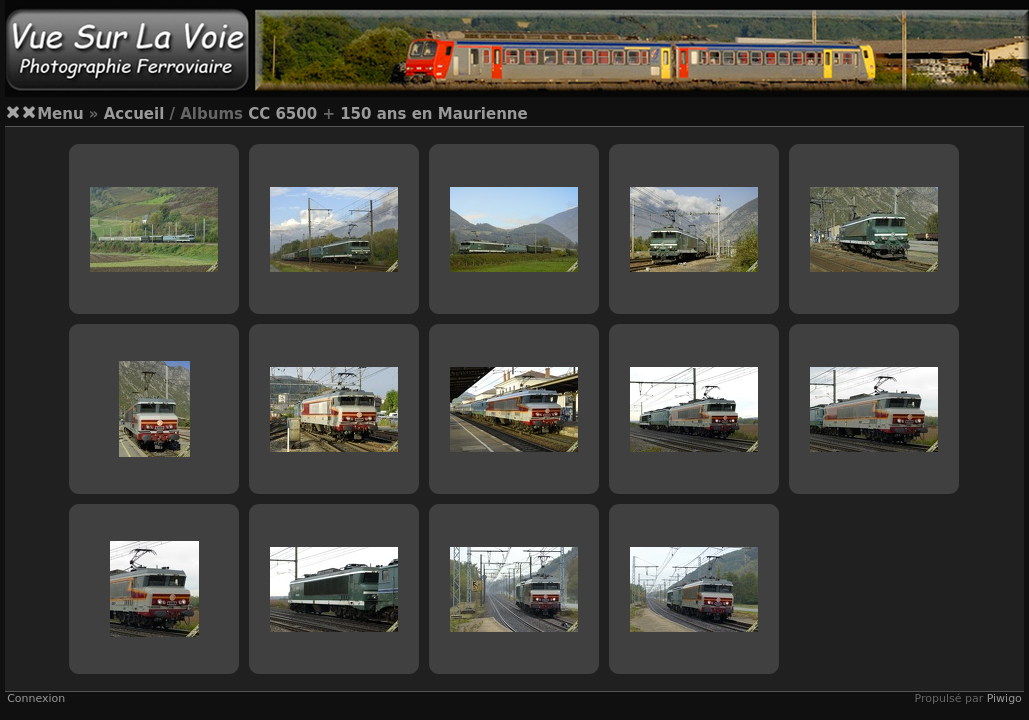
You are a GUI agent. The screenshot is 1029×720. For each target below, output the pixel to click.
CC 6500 (282, 114)
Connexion (36, 698)
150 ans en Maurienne (434, 114)
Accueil (134, 114)
